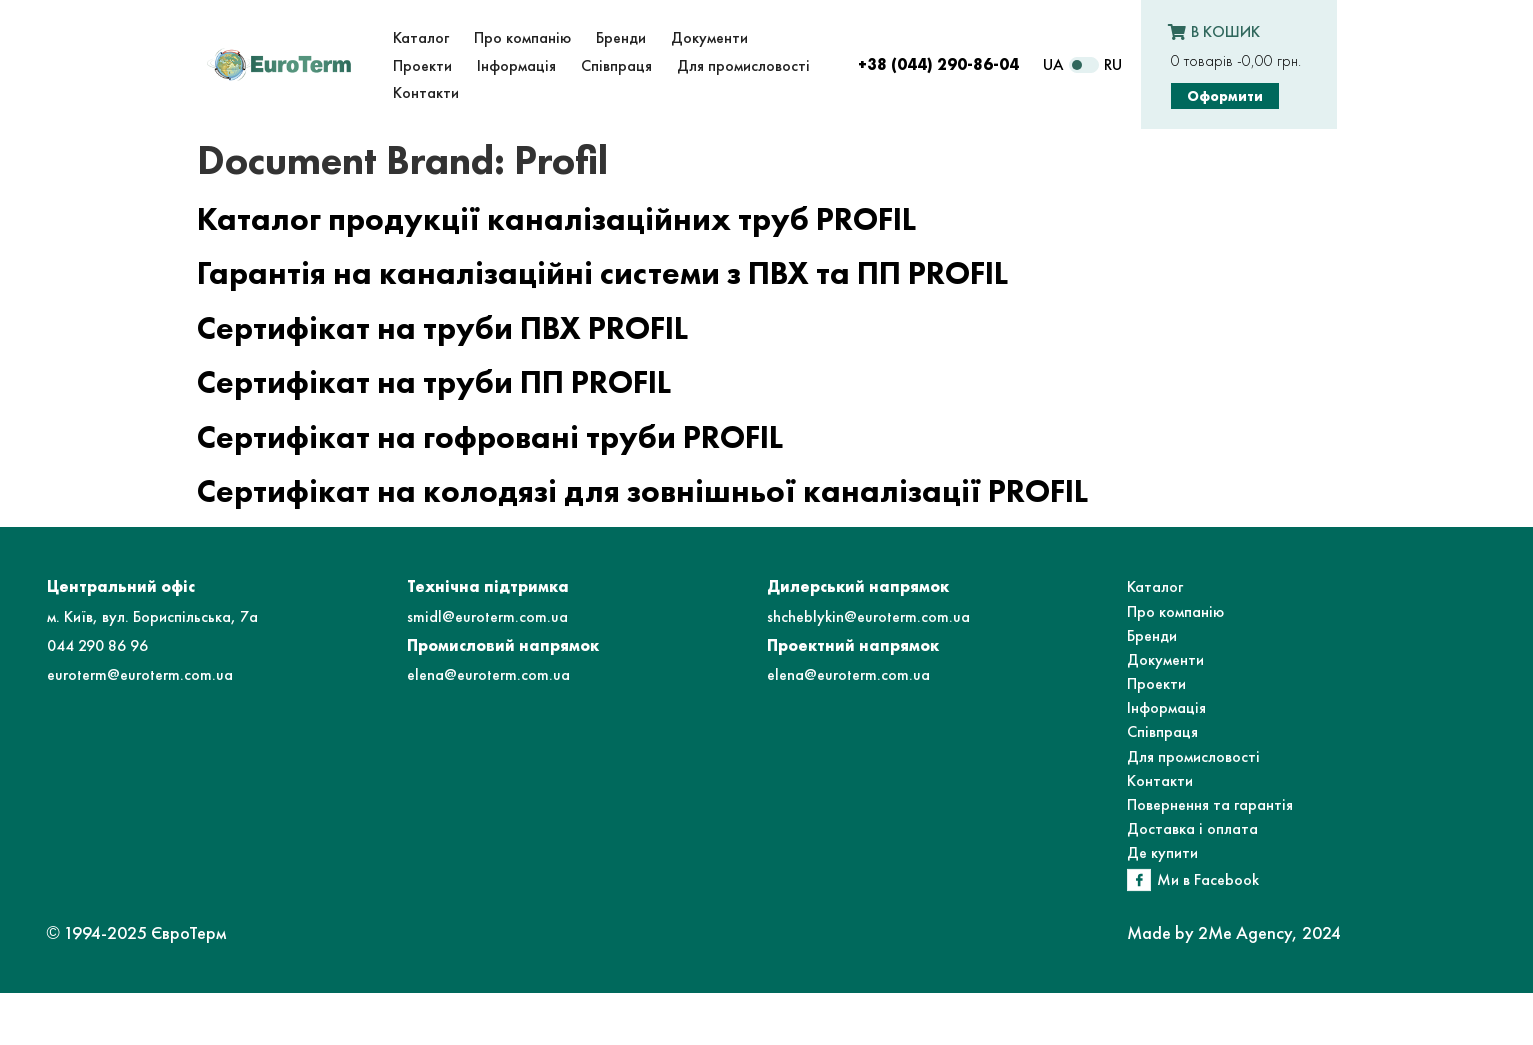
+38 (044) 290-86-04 (938, 64)
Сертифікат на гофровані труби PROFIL (490, 437)
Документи (1165, 659)
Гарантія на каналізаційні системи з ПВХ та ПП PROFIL (602, 273)
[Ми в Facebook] (1139, 880)
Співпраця (1162, 731)
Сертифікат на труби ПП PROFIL (434, 382)
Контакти (1160, 780)
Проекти (1156, 683)
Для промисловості (1193, 756)
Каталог (1155, 586)
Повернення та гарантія (1210, 804)
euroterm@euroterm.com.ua (140, 674)
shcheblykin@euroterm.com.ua (868, 616)
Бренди (1152, 635)
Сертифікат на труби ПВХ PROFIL (442, 328)
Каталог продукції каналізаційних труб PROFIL (556, 219)
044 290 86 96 (97, 645)
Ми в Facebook (1208, 879)
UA (1053, 64)
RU (1113, 64)
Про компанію (1175, 611)
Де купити (1162, 852)
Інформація (1166, 707)
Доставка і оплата (1192, 828)
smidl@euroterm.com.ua (487, 616)
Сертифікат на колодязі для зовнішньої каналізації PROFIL (642, 491)
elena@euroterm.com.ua (488, 674)
